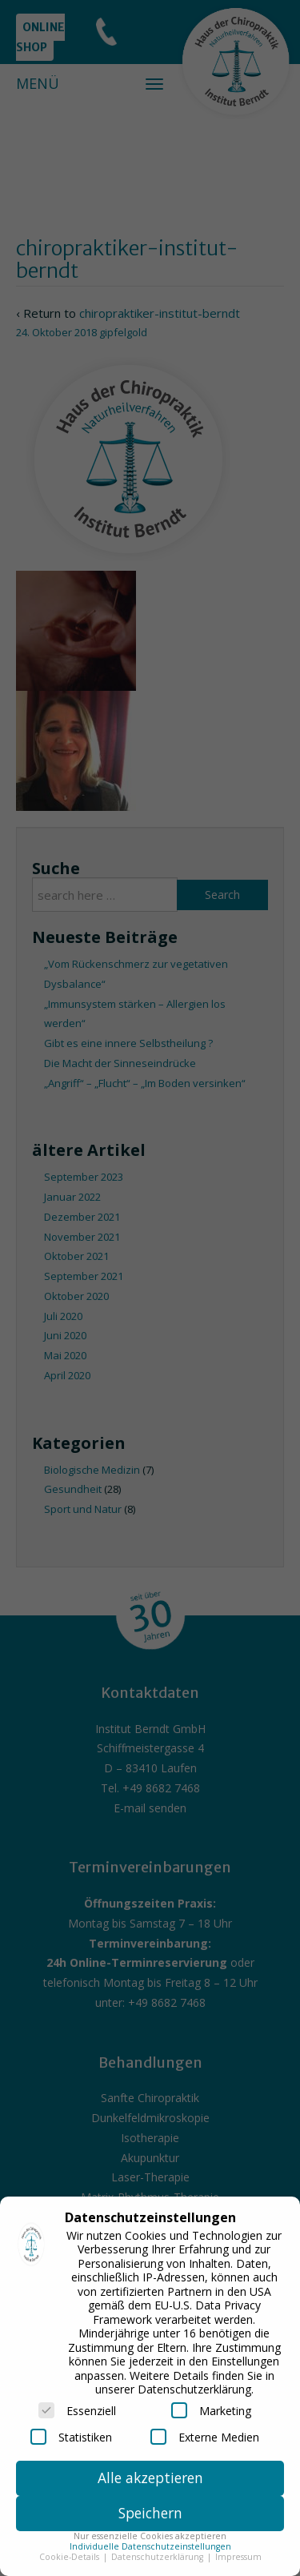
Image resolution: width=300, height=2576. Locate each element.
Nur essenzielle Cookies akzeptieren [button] (150, 2536)
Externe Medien (204, 2437)
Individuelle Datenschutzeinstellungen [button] (150, 2546)
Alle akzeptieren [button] (150, 2477)
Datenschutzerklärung (158, 2556)
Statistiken (71, 2437)
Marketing (211, 2410)
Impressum (238, 2556)
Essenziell (77, 2410)
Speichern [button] (150, 2512)
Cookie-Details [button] (70, 2556)
